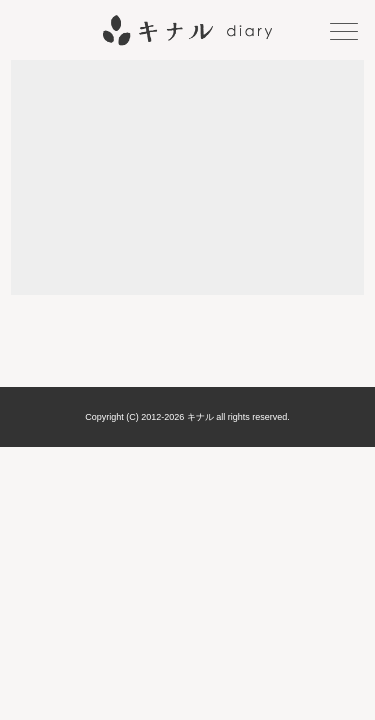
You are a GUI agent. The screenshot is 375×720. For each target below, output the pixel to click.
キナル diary (187, 30)
